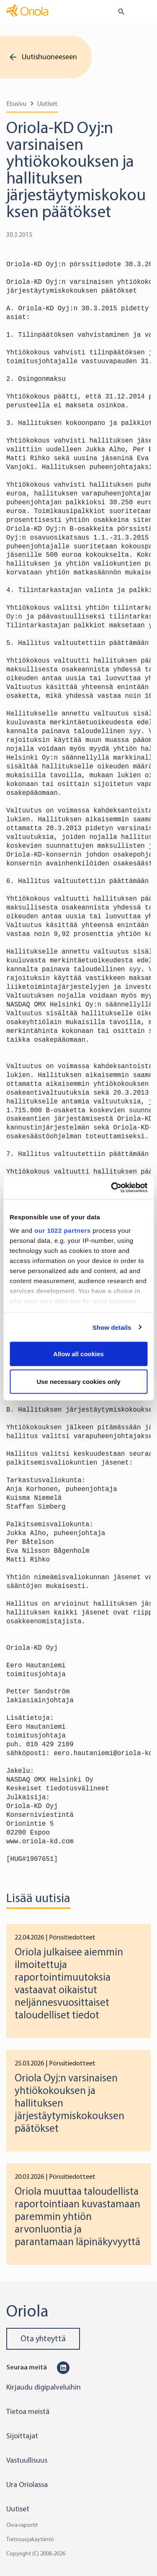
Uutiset (47, 103)
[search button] (118, 11)
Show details (112, 1327)
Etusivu (16, 103)
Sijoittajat (22, 2435)
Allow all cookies (78, 1353)
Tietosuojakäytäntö (30, 2539)
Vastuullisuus (26, 2460)
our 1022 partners (62, 1230)
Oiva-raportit (22, 2525)
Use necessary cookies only (78, 1381)
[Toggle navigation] (145, 12)
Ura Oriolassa (27, 2484)
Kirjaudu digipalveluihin (43, 2387)
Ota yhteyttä (43, 2338)
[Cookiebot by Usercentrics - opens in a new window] (111, 1187)
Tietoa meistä (27, 2411)
